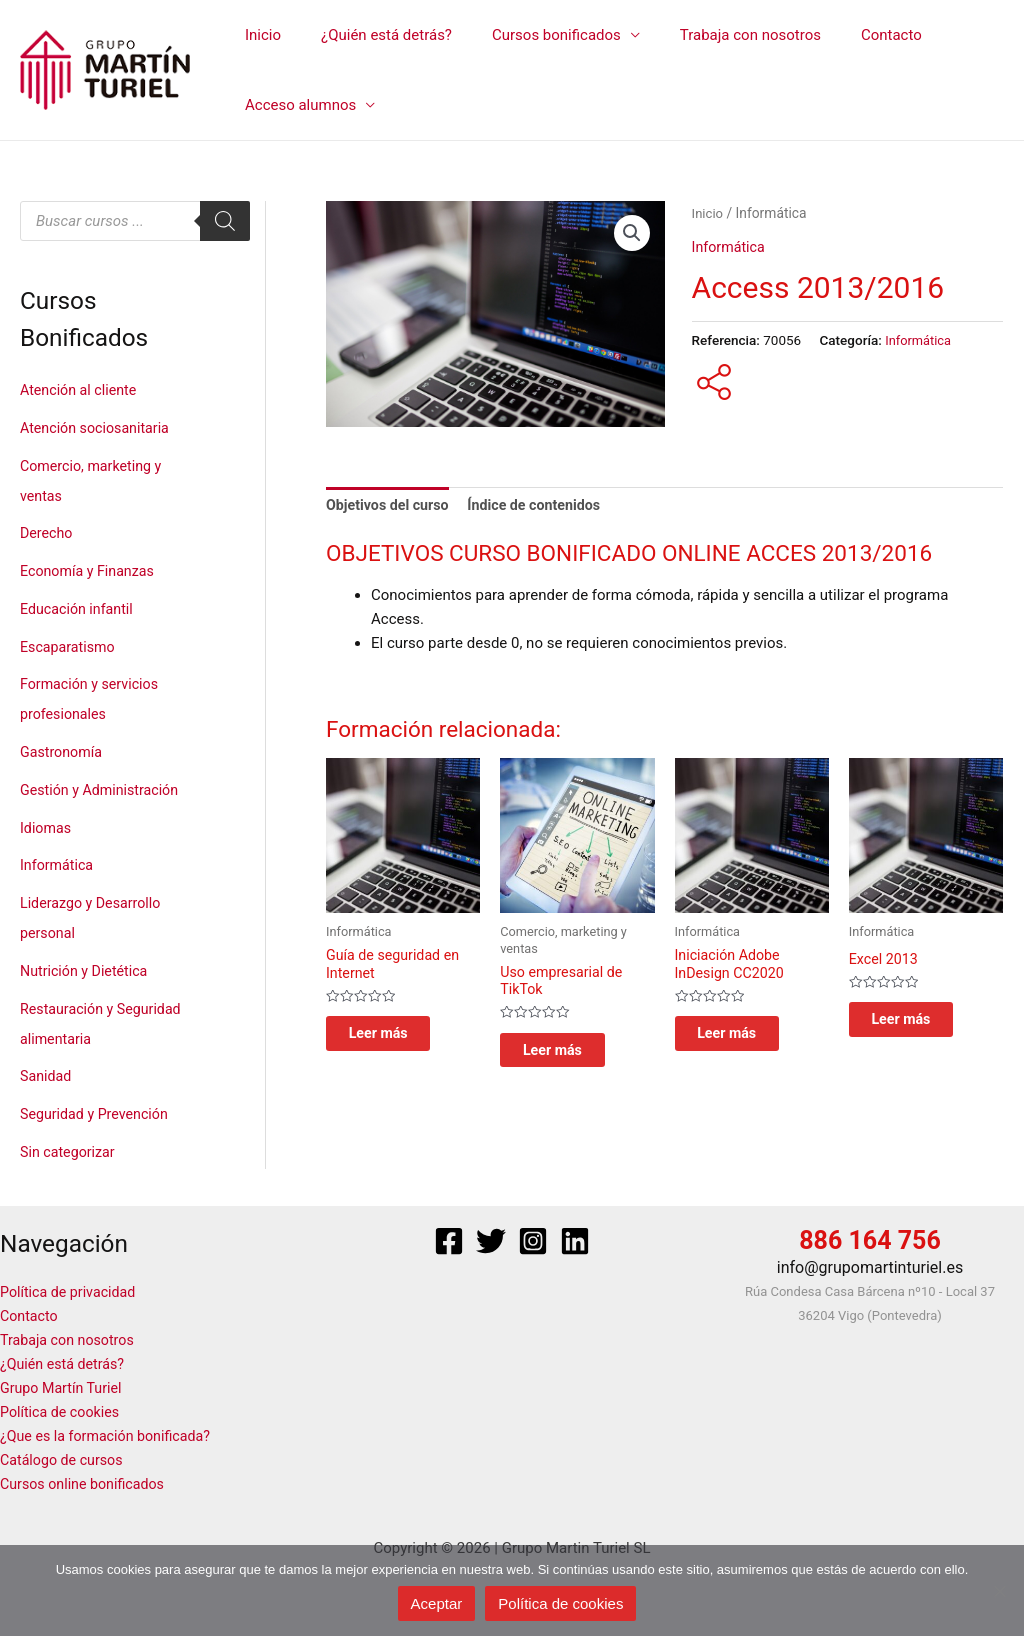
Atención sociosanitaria (98, 428)
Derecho (47, 533)
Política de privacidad (71, 1292)
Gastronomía (63, 752)
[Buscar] (225, 221)
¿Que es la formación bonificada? (110, 1436)
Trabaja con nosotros (715, 35)
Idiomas (47, 828)
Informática (58, 865)
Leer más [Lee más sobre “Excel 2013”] (920, 1025)
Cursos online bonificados (86, 1484)
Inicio (258, 35)
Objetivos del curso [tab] (390, 506)
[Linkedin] (575, 1241)
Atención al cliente (81, 390)
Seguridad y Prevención (98, 1114)
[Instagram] (533, 1241)
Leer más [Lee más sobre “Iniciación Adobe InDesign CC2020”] (746, 1040)
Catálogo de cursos (64, 1460)
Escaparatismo (70, 647)
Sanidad (47, 1076)
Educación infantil (79, 609)
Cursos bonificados (531, 35)
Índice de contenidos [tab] (544, 506)
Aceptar (437, 1603)
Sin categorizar (70, 1152)
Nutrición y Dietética (87, 971)
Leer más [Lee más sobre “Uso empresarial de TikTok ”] (571, 1057)
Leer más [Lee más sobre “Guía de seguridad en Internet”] (397, 1040)
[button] (632, 234)
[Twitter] (491, 1241)
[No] (999, 1591)
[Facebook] (449, 1241)
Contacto (846, 35)
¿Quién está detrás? (371, 35)
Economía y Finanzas (90, 571)
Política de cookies (63, 1412)
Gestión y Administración (103, 790)
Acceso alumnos (295, 105)
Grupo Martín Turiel (64, 1388)
